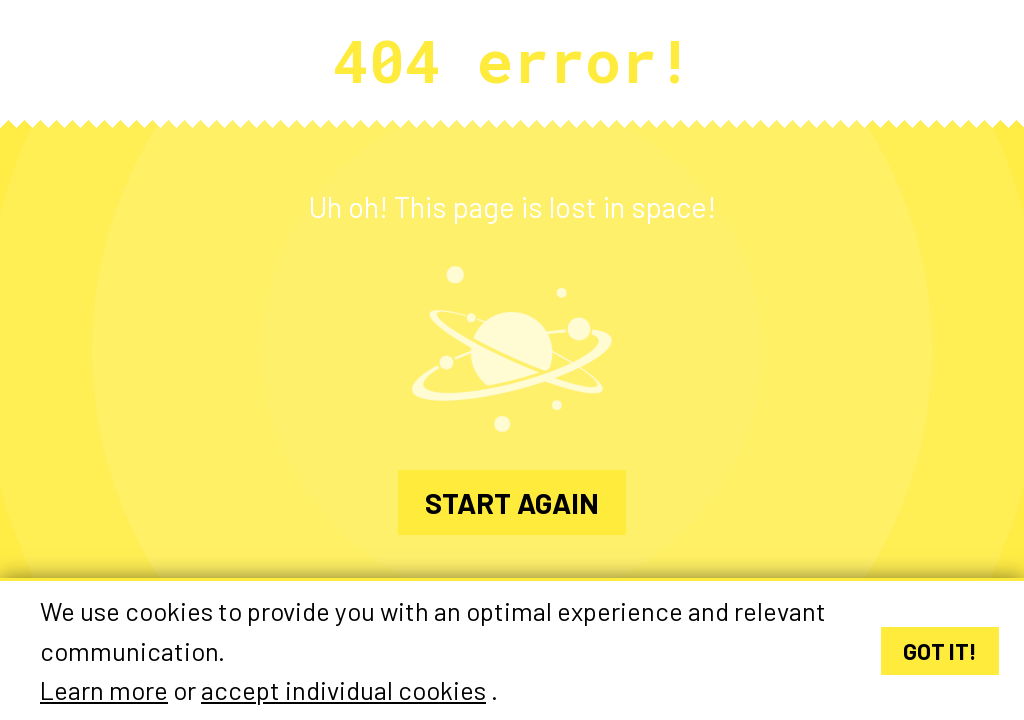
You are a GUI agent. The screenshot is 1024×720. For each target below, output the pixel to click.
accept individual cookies (343, 690)
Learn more (104, 690)
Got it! (940, 651)
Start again (512, 502)
